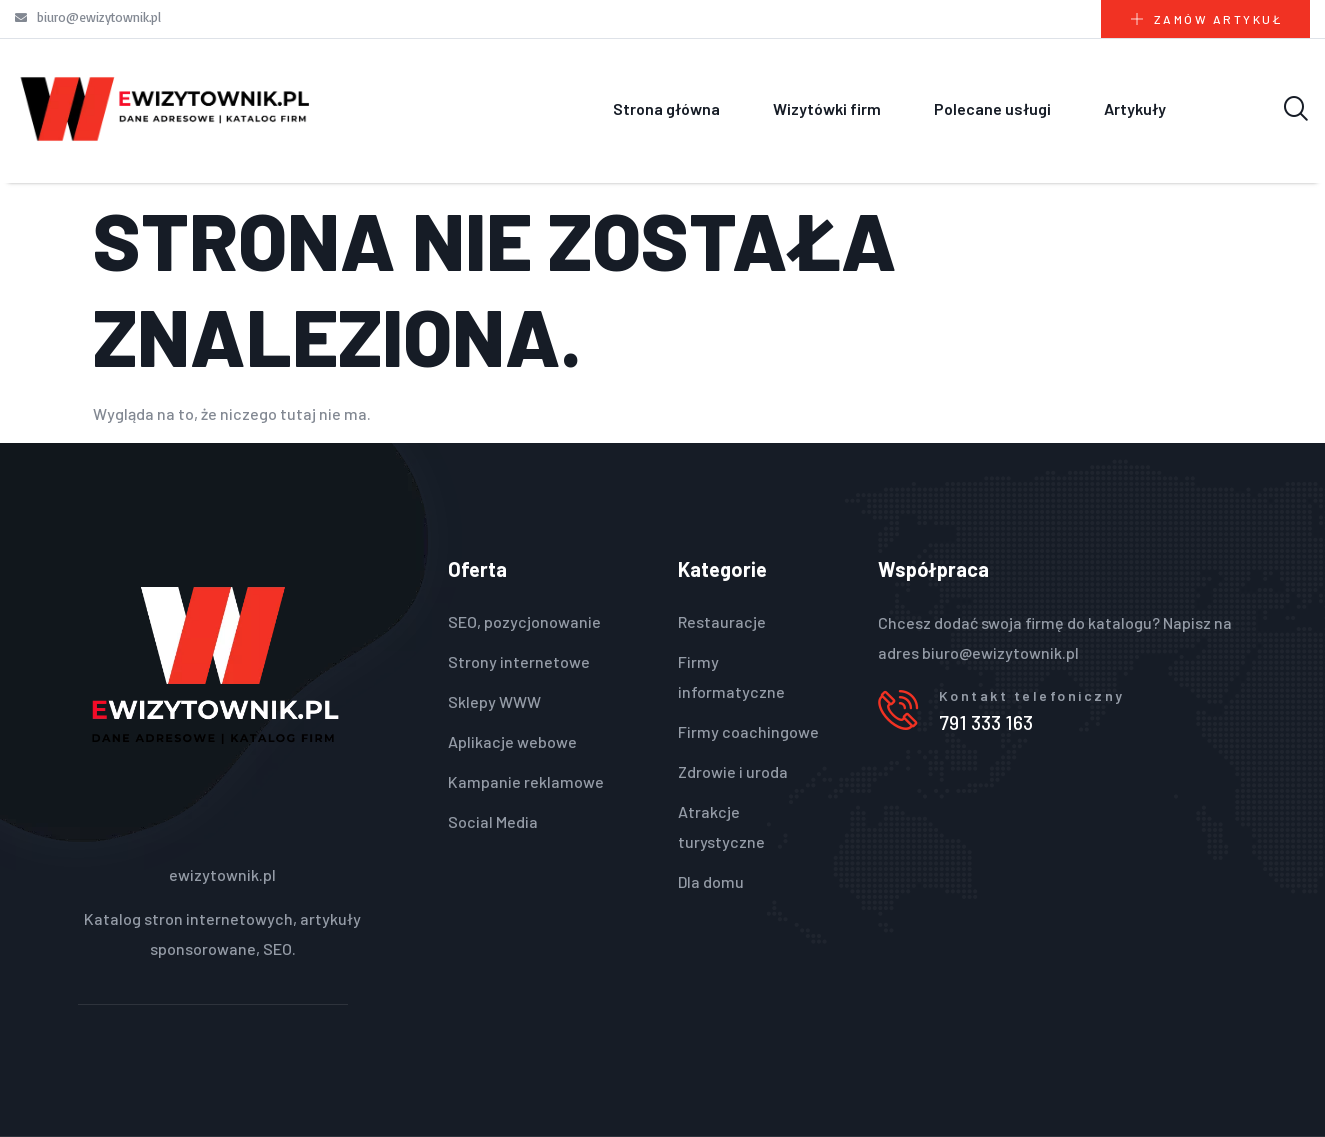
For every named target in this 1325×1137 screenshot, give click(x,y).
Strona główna (666, 108)
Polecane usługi (992, 108)
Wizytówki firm (827, 108)
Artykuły (1135, 108)
